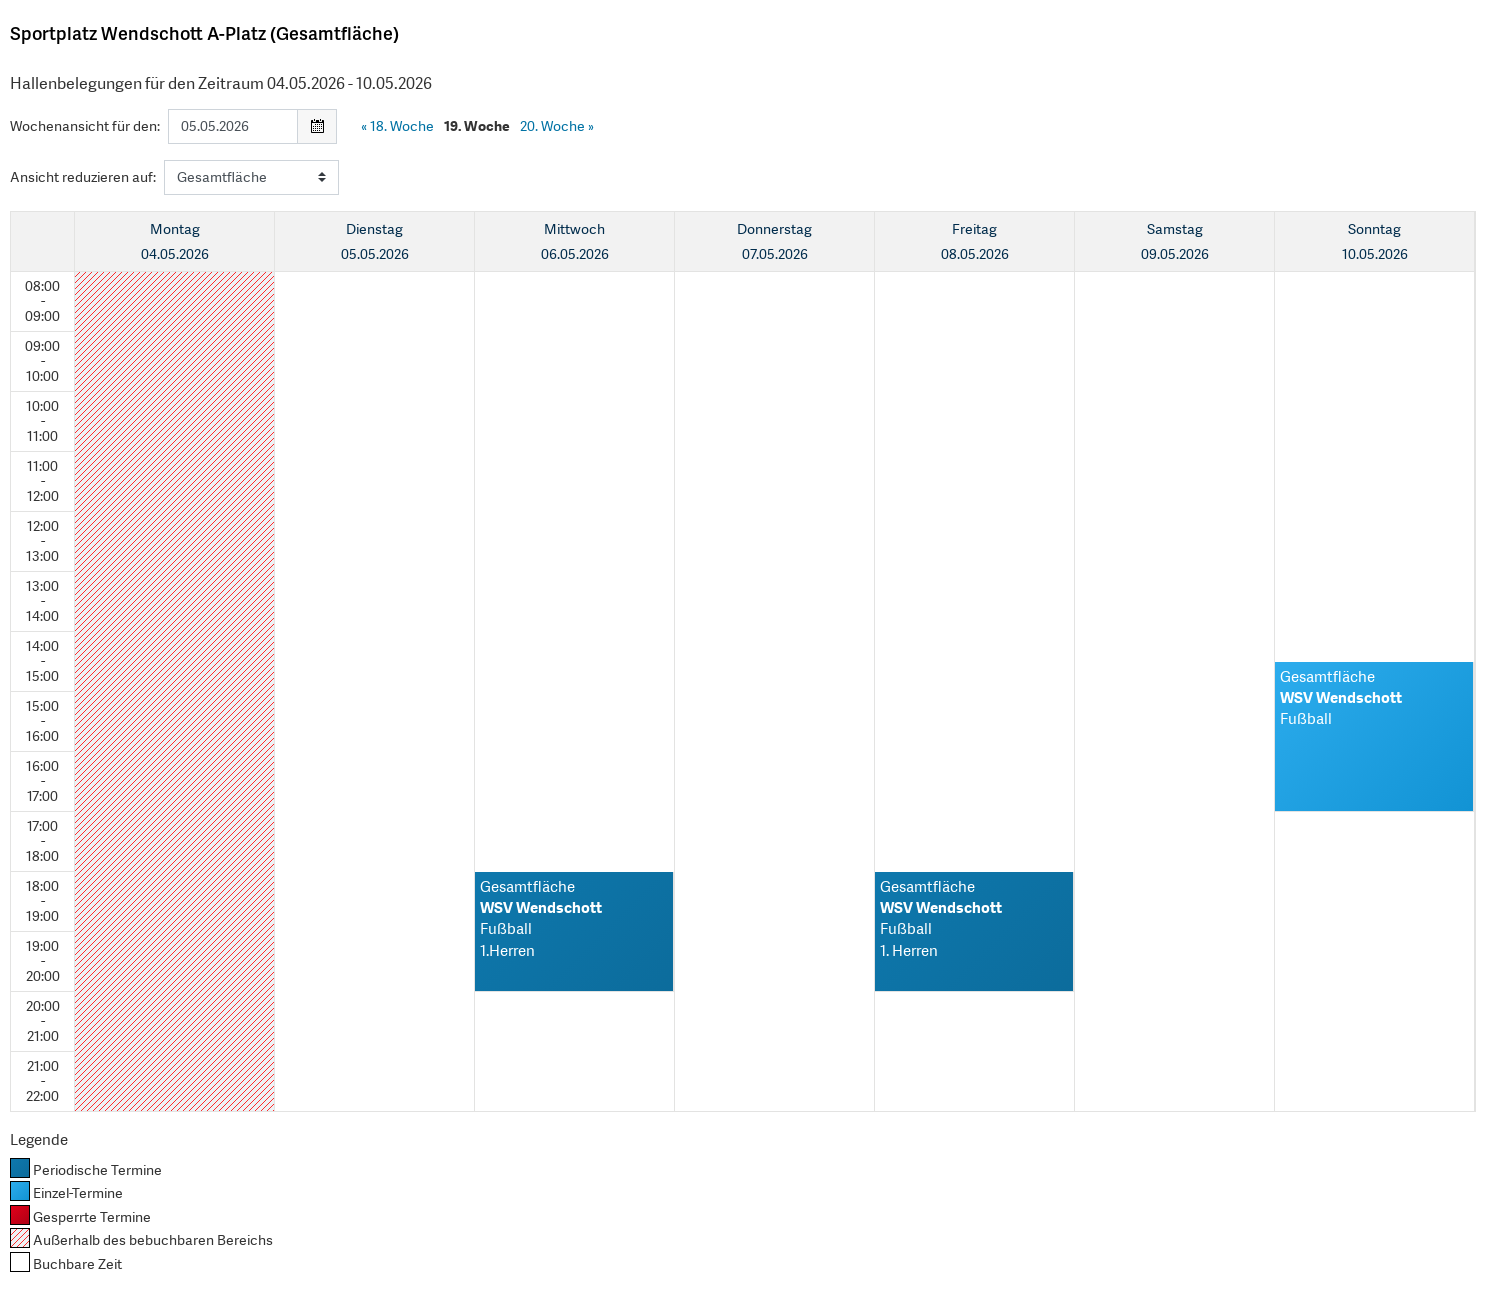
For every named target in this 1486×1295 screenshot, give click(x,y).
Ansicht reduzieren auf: (83, 177)
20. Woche (557, 126)
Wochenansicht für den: (85, 126)
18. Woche (397, 126)
